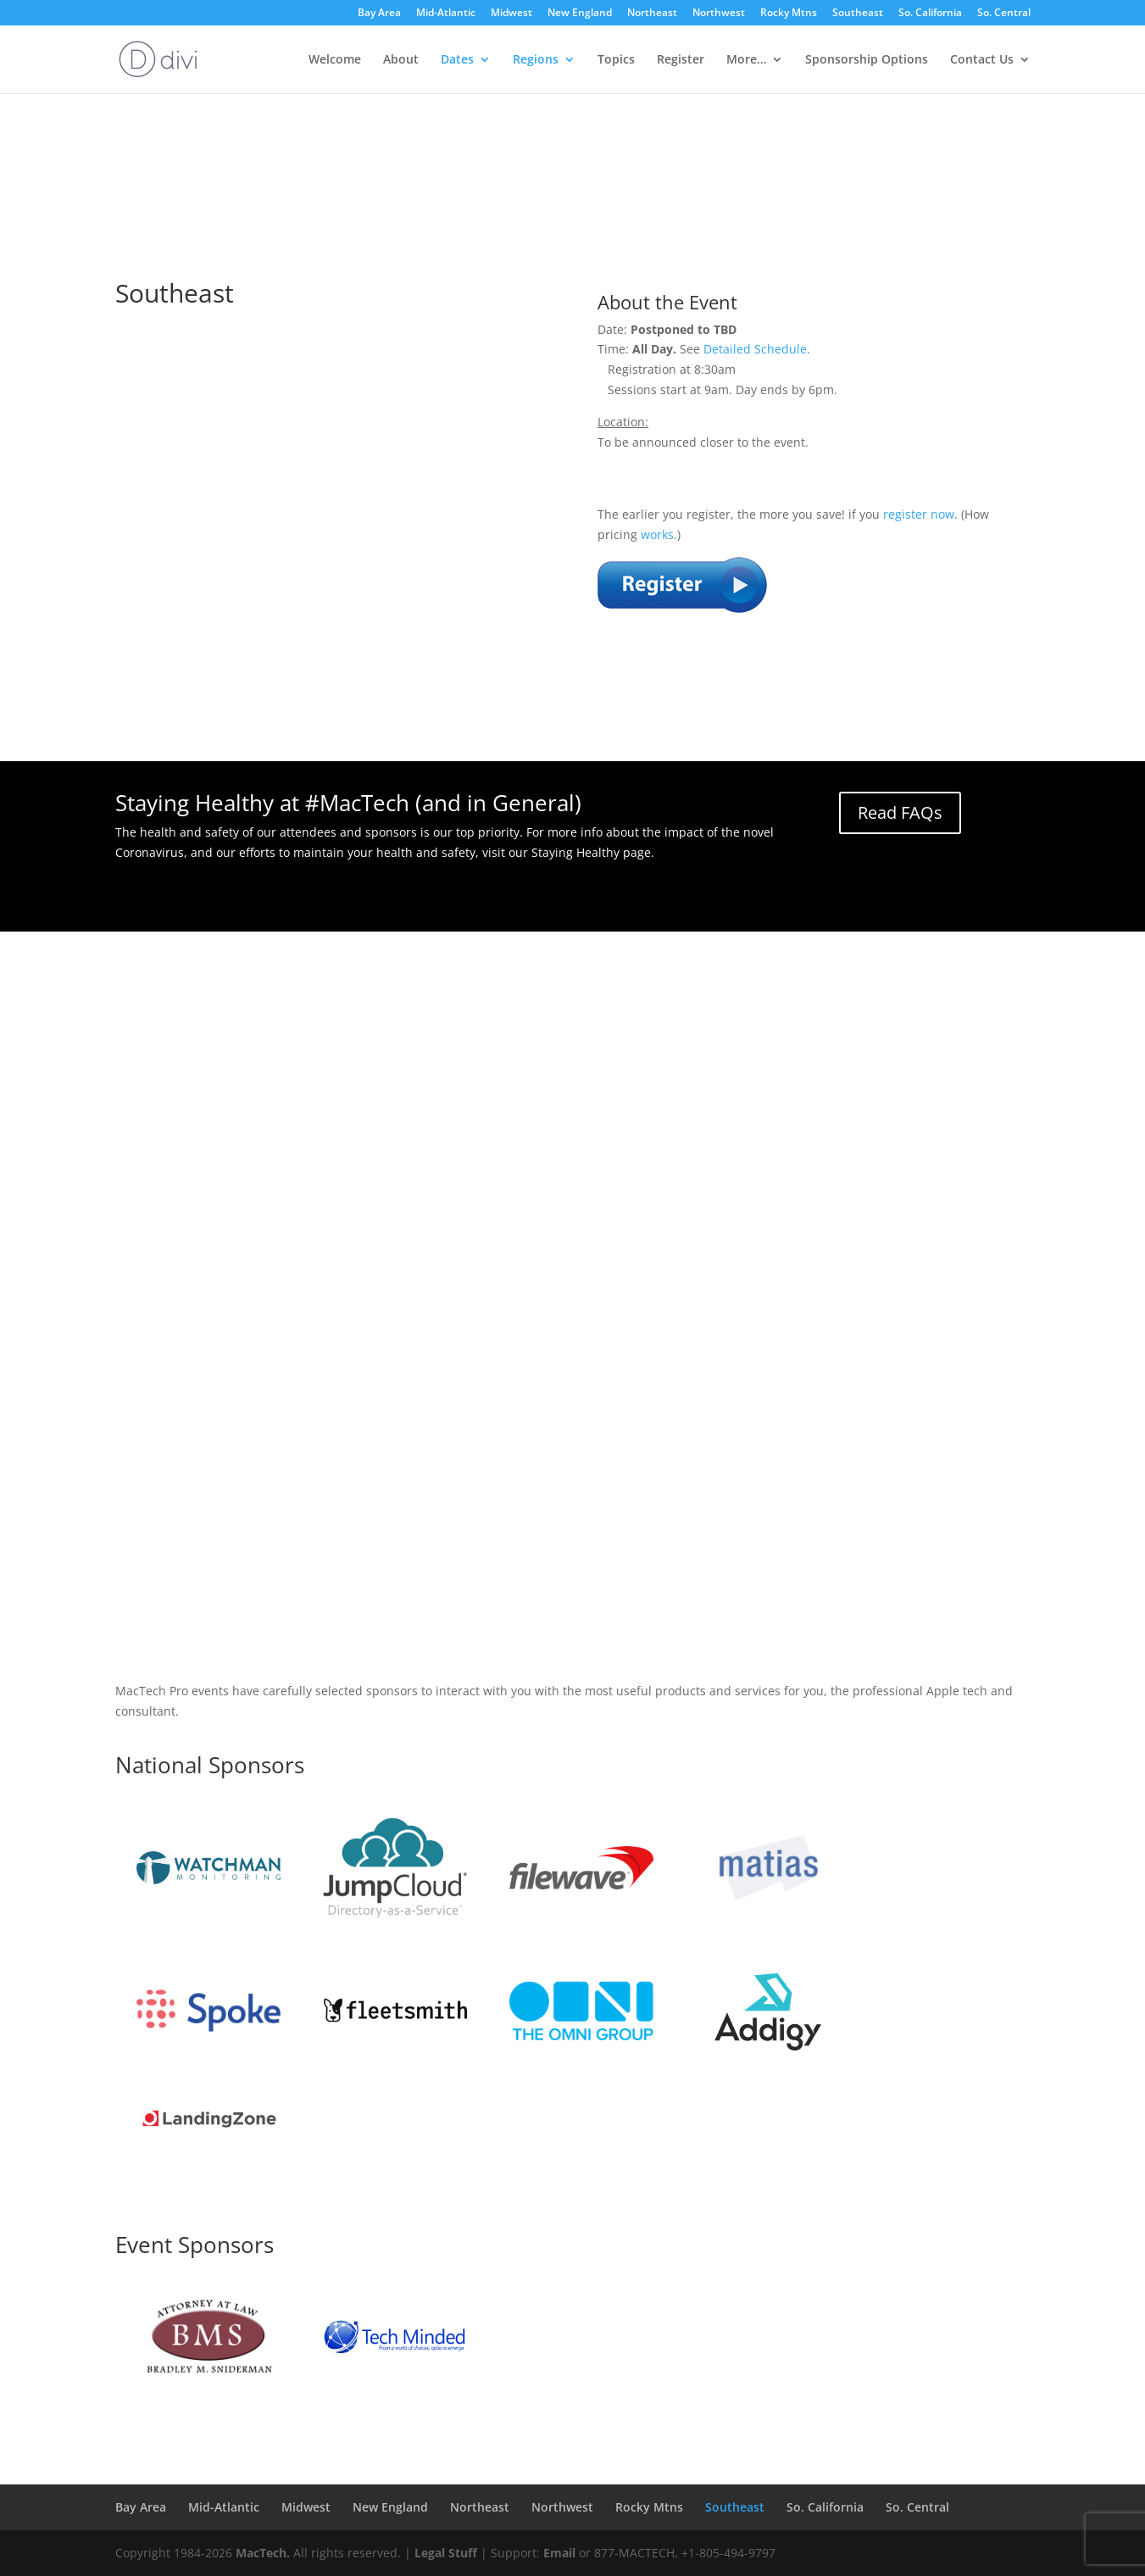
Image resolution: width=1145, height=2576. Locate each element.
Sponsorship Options (866, 60)
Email (559, 2553)
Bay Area (379, 13)
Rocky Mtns (788, 13)
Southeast (857, 13)
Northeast (652, 13)
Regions (536, 60)
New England (579, 13)
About (401, 60)
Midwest (511, 13)
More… (746, 60)
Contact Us (982, 60)
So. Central (1004, 13)
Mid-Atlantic (445, 13)
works (657, 534)
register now (918, 514)
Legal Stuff (445, 2553)
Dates (457, 60)
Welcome (334, 60)
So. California (930, 13)
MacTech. (263, 2553)
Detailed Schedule (755, 349)
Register (680, 60)
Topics (616, 60)
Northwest (718, 13)
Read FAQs (900, 812)
